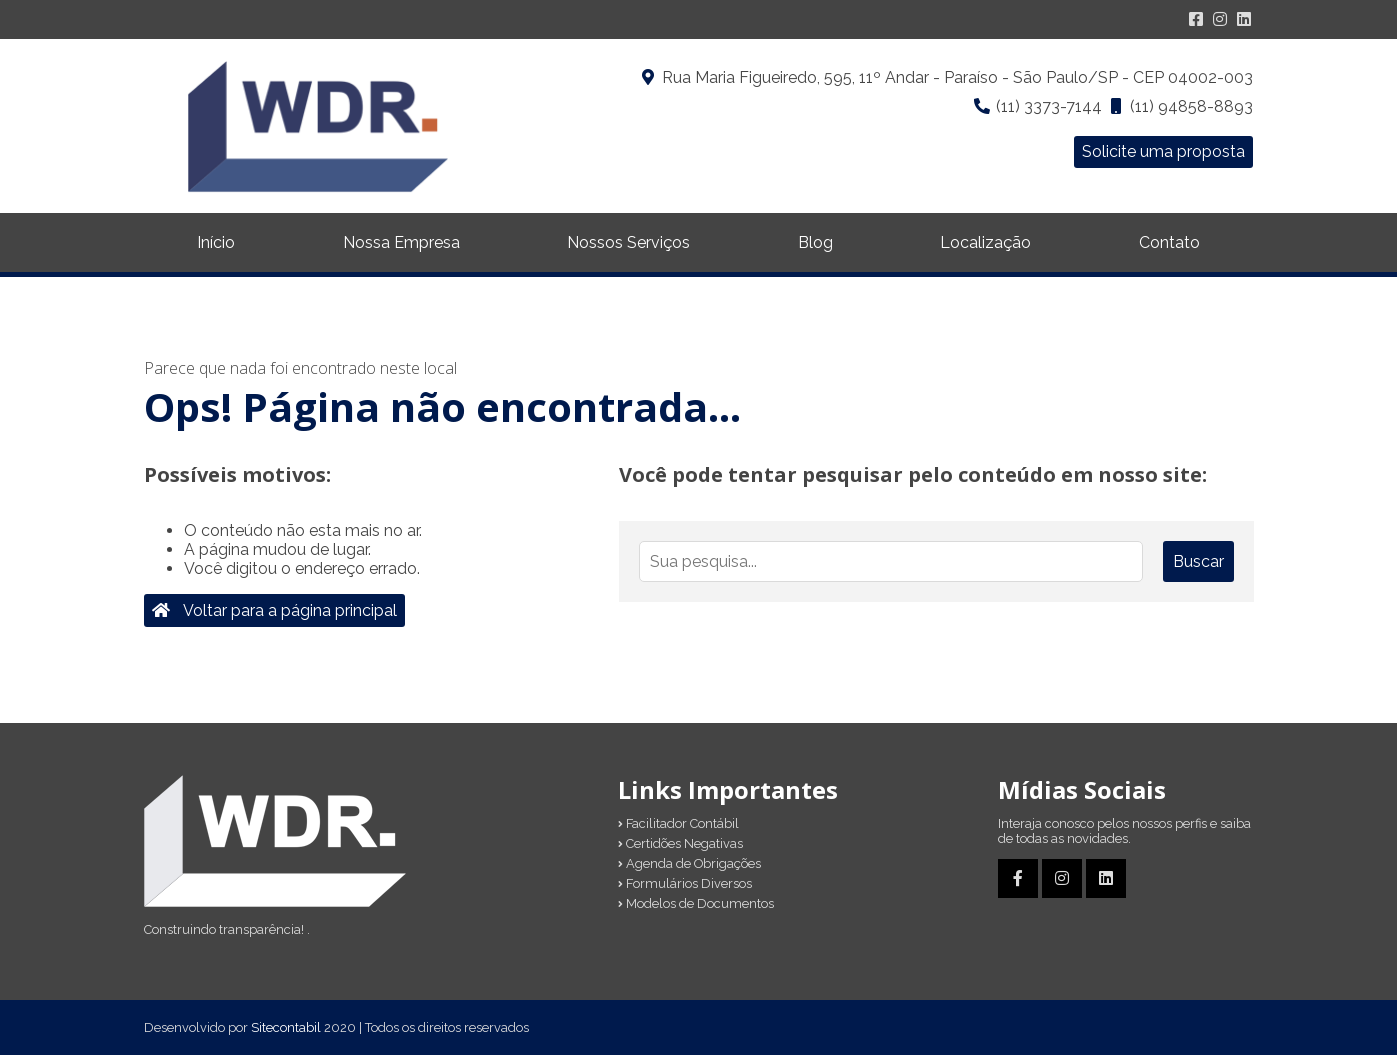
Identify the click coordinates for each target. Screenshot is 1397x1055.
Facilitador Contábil (678, 823)
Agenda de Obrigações (689, 863)
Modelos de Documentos (696, 903)
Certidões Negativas (680, 843)
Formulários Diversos (685, 883)
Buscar (1198, 561)
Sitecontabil (286, 1027)
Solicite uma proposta (1163, 151)
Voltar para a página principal (274, 610)
